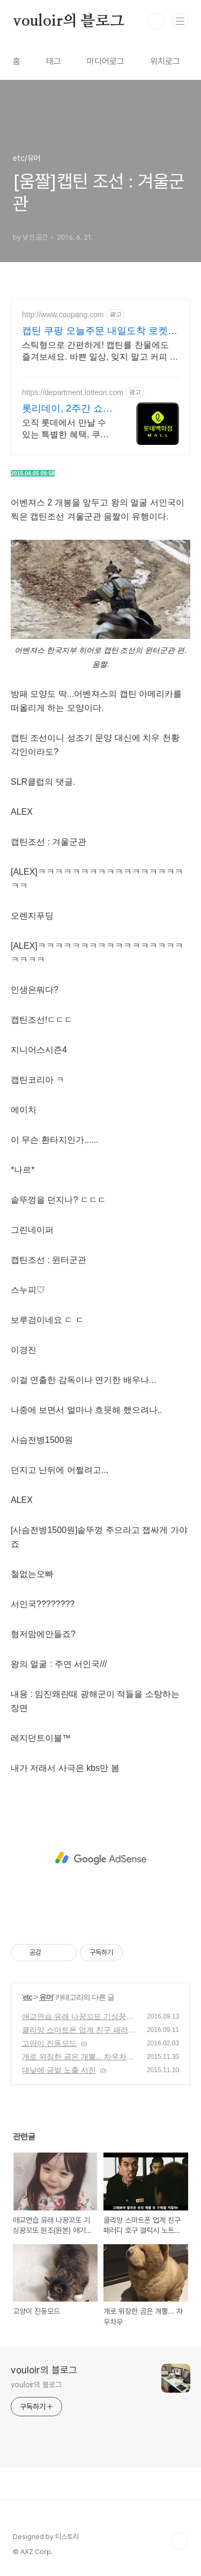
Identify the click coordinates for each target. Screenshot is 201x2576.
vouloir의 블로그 (68, 21)
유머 (46, 1997)
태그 (53, 61)
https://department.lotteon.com (72, 392)
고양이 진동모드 (49, 2043)
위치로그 (165, 61)
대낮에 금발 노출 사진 (59, 2070)
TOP (179, 2541)
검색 (156, 21)
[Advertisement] (100, 1858)
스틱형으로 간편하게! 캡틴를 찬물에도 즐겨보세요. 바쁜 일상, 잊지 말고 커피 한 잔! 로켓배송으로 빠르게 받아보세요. (100, 351)
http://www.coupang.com (63, 314)
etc (27, 1997)
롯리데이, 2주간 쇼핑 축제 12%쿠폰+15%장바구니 (67, 409)
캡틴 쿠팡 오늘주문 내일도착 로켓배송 (99, 331)
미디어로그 (105, 61)
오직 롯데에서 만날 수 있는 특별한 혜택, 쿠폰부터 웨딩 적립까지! (65, 429)
